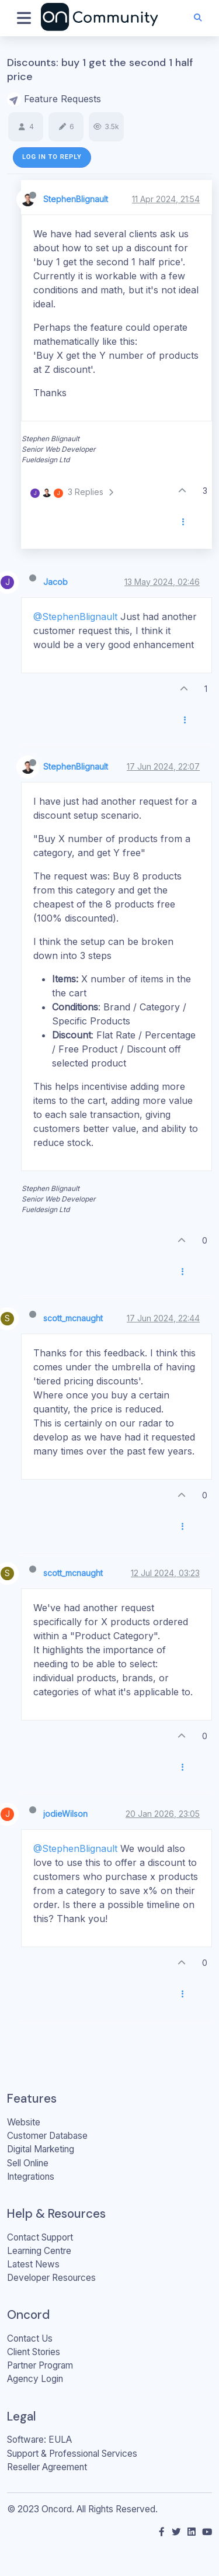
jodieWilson (65, 1814)
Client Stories (33, 2351)
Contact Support (40, 2237)
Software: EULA (39, 2439)
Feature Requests (62, 99)
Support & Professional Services (72, 2453)
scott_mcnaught (73, 1318)
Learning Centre (39, 2250)
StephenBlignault (75, 199)
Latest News (33, 2264)
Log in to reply (52, 157)
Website (23, 2122)
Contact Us (30, 2338)
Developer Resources (51, 2277)
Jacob (55, 582)
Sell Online (27, 2163)
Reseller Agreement (47, 2467)
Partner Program (40, 2365)
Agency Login (35, 2378)
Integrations (30, 2176)
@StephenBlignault (75, 616)
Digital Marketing (40, 2149)
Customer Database (47, 2135)
